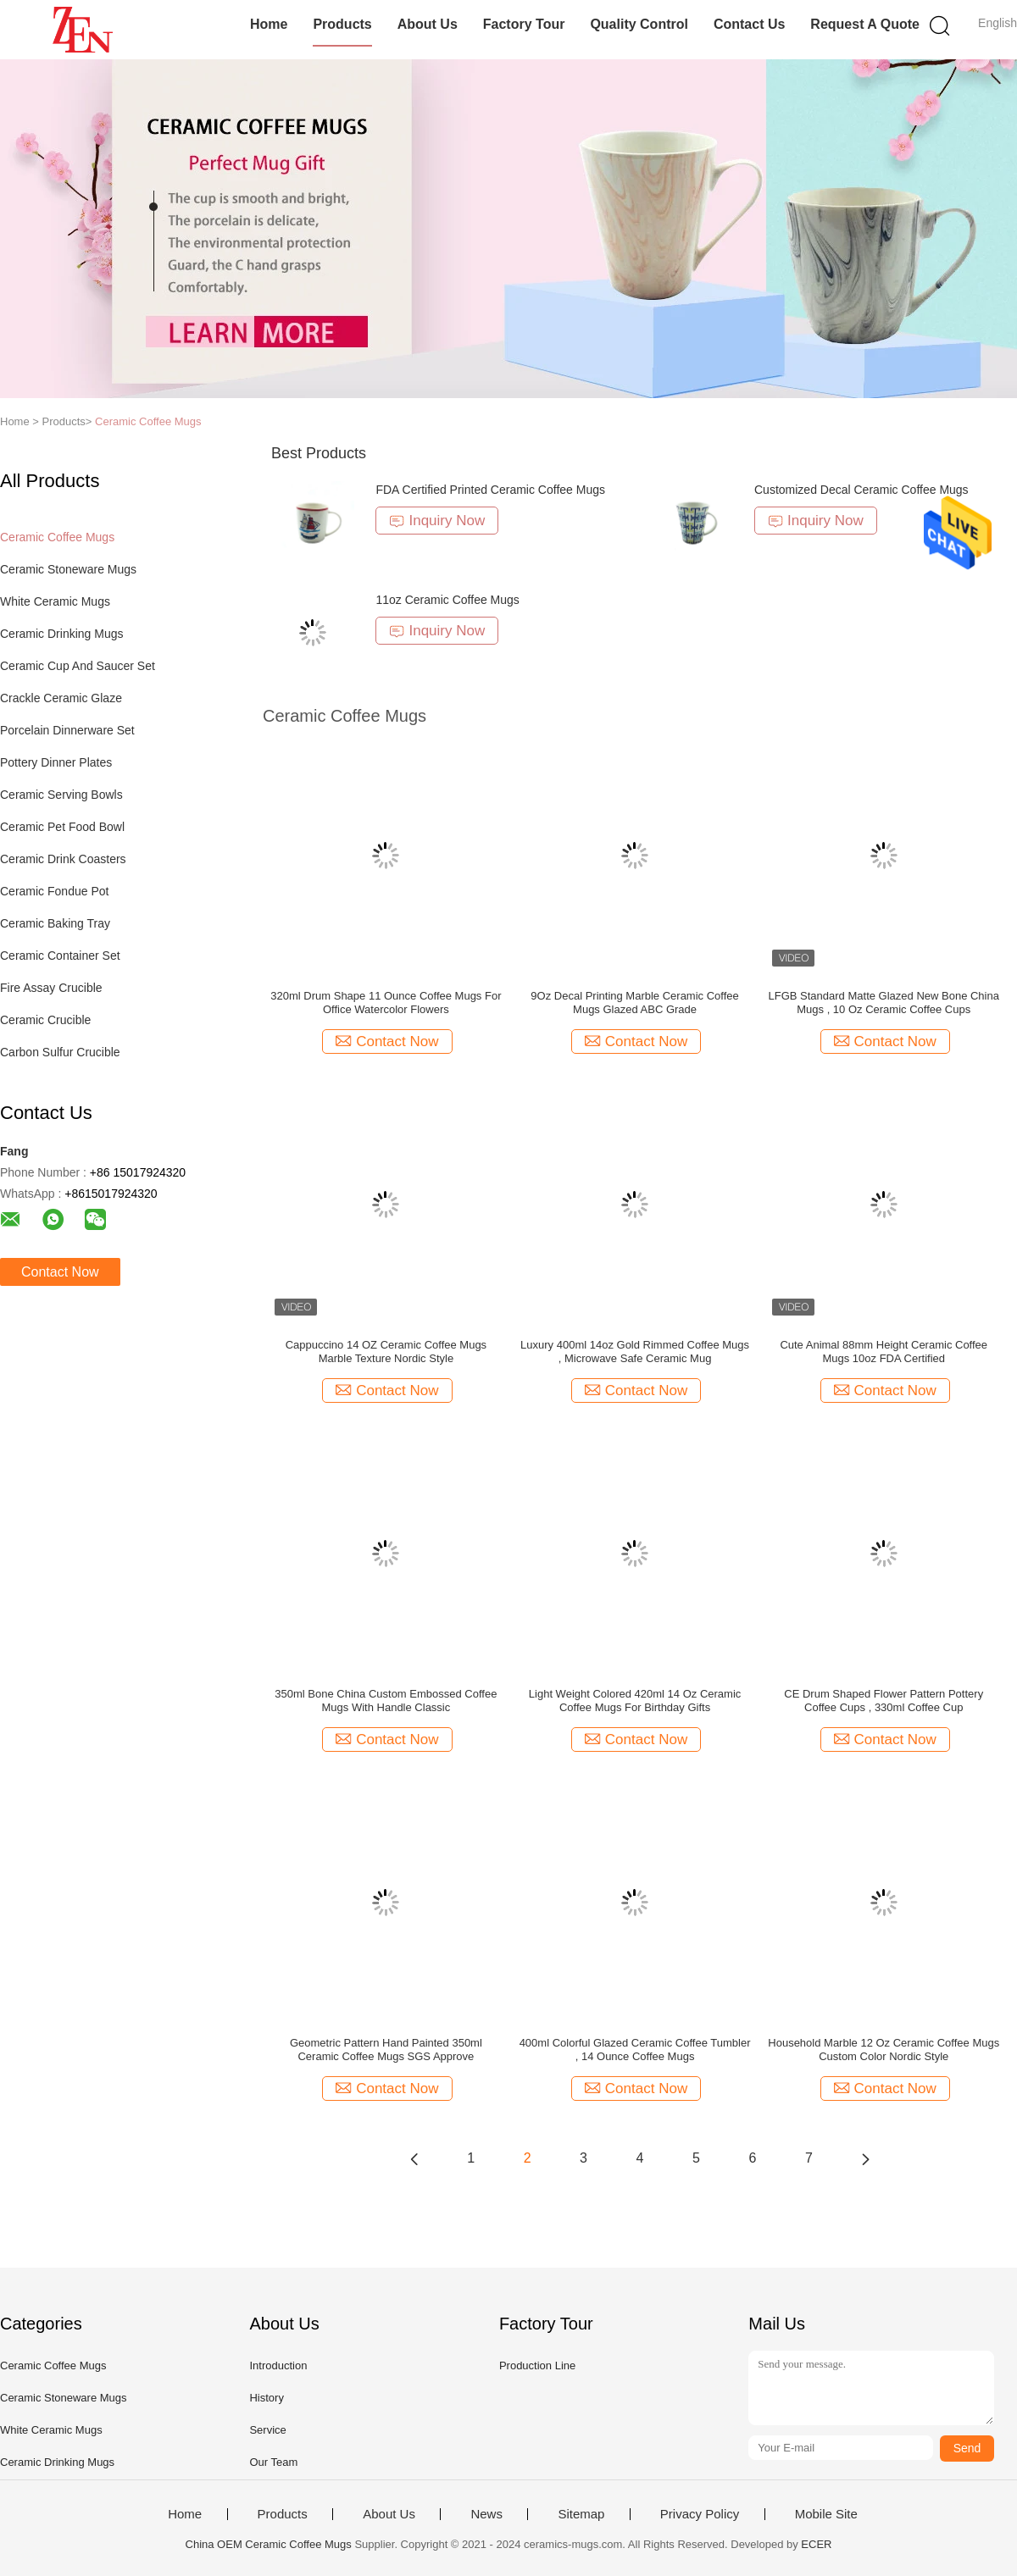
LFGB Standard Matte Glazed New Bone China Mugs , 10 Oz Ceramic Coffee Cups (884, 1002)
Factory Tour (524, 24)
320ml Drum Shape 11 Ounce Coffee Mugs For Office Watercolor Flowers (385, 1002)
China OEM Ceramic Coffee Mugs (269, 2544)
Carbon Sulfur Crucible (60, 1052)
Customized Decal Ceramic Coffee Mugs (861, 489)
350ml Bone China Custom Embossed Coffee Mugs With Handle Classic (386, 1700)
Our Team (273, 2462)
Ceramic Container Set (60, 955)
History (266, 2397)
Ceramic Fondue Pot (54, 891)
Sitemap (581, 2514)
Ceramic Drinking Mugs (61, 633)
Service (267, 2430)
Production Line (537, 2365)
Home (268, 24)
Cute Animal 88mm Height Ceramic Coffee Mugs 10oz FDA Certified (883, 1351)
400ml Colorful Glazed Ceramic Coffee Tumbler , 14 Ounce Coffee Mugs (635, 2049)
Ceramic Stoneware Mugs (68, 569)
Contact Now (60, 1272)
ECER (816, 2544)
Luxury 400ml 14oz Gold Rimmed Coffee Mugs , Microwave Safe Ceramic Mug (634, 1351)
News (486, 2514)
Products (342, 24)
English (997, 23)
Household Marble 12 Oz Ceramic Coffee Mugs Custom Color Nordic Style (883, 2049)
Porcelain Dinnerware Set (67, 730)
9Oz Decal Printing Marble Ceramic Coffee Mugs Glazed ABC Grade (634, 1002)
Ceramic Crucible (45, 1020)
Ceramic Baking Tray (55, 923)
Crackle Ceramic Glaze (61, 698)
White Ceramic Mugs (55, 601)
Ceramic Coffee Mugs (148, 421)
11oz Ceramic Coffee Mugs (447, 600)
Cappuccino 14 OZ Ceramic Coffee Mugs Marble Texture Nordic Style (386, 1351)
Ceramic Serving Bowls (61, 794)
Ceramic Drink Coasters (63, 859)
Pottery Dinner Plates (56, 762)
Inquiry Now (437, 520)
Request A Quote (865, 24)
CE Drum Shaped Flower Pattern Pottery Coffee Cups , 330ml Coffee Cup (883, 1700)
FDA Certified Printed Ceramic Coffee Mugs (490, 489)
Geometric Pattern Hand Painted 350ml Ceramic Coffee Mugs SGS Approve (386, 2049)
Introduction (278, 2365)
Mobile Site (826, 2514)
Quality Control (639, 24)
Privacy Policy (699, 2514)
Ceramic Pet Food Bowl (62, 827)
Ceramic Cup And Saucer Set (77, 666)
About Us (427, 24)
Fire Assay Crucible (51, 987)
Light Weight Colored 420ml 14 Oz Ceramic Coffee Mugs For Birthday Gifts (635, 1700)
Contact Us (749, 24)
